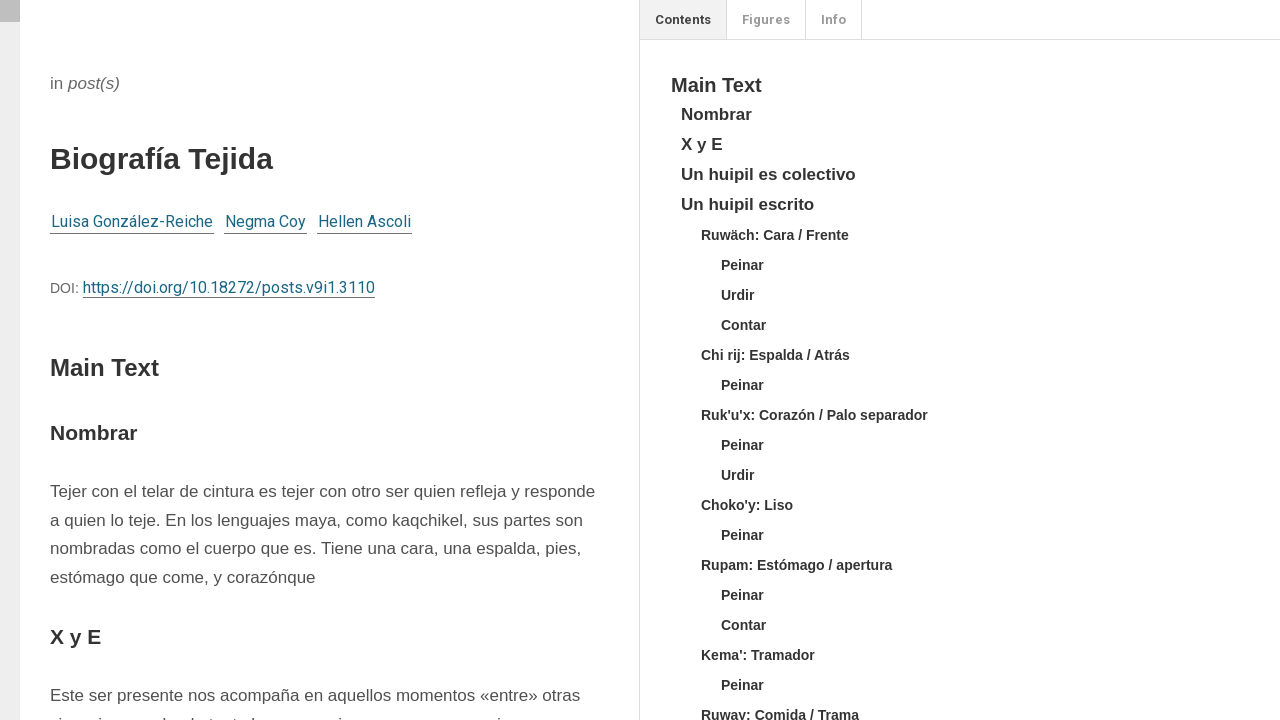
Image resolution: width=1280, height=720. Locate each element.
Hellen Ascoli (364, 221)
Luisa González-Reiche (132, 221)
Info (833, 19)
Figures (766, 19)
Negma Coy (265, 221)
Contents (683, 19)
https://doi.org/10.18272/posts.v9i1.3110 (229, 287)
